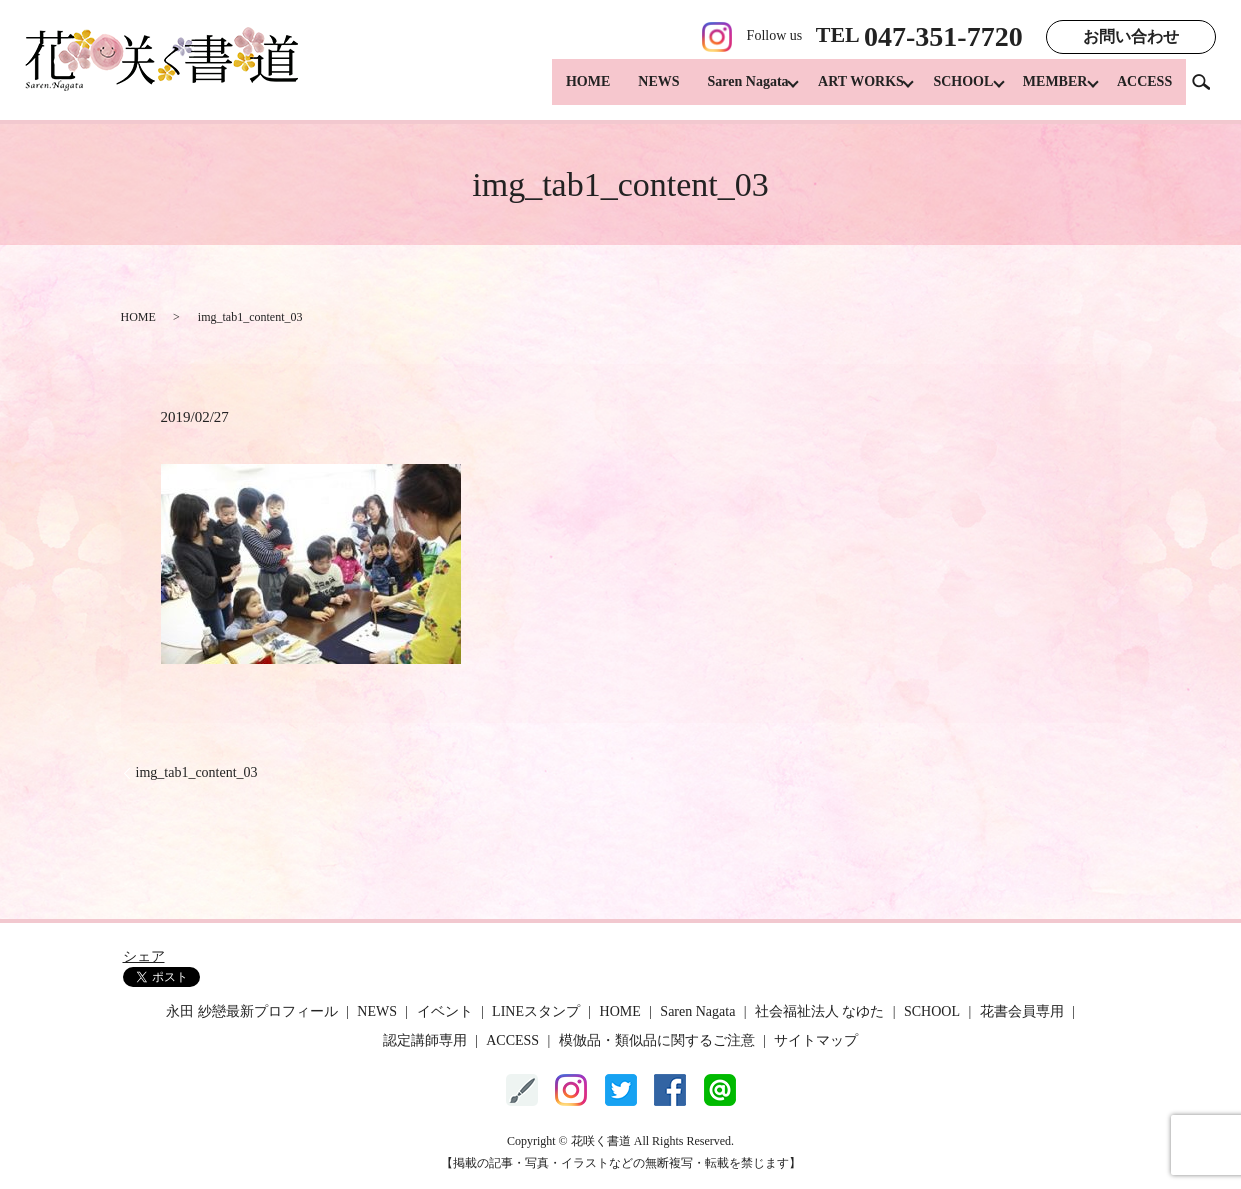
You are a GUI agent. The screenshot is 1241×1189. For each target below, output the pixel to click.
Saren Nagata (726, 90)
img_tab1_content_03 (197, 772)
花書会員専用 (1022, 1011)
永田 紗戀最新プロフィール (252, 1011)
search (1209, 89)
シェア (144, 956)
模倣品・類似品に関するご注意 (657, 1040)
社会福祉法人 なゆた (820, 1011)
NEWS (636, 90)
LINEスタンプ (536, 1011)
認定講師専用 (425, 1040)
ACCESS (1144, 90)
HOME (566, 90)
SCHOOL (952, 90)
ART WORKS (845, 90)
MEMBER (1049, 90)
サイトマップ (816, 1040)
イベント (445, 1011)
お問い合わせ (1131, 36)
